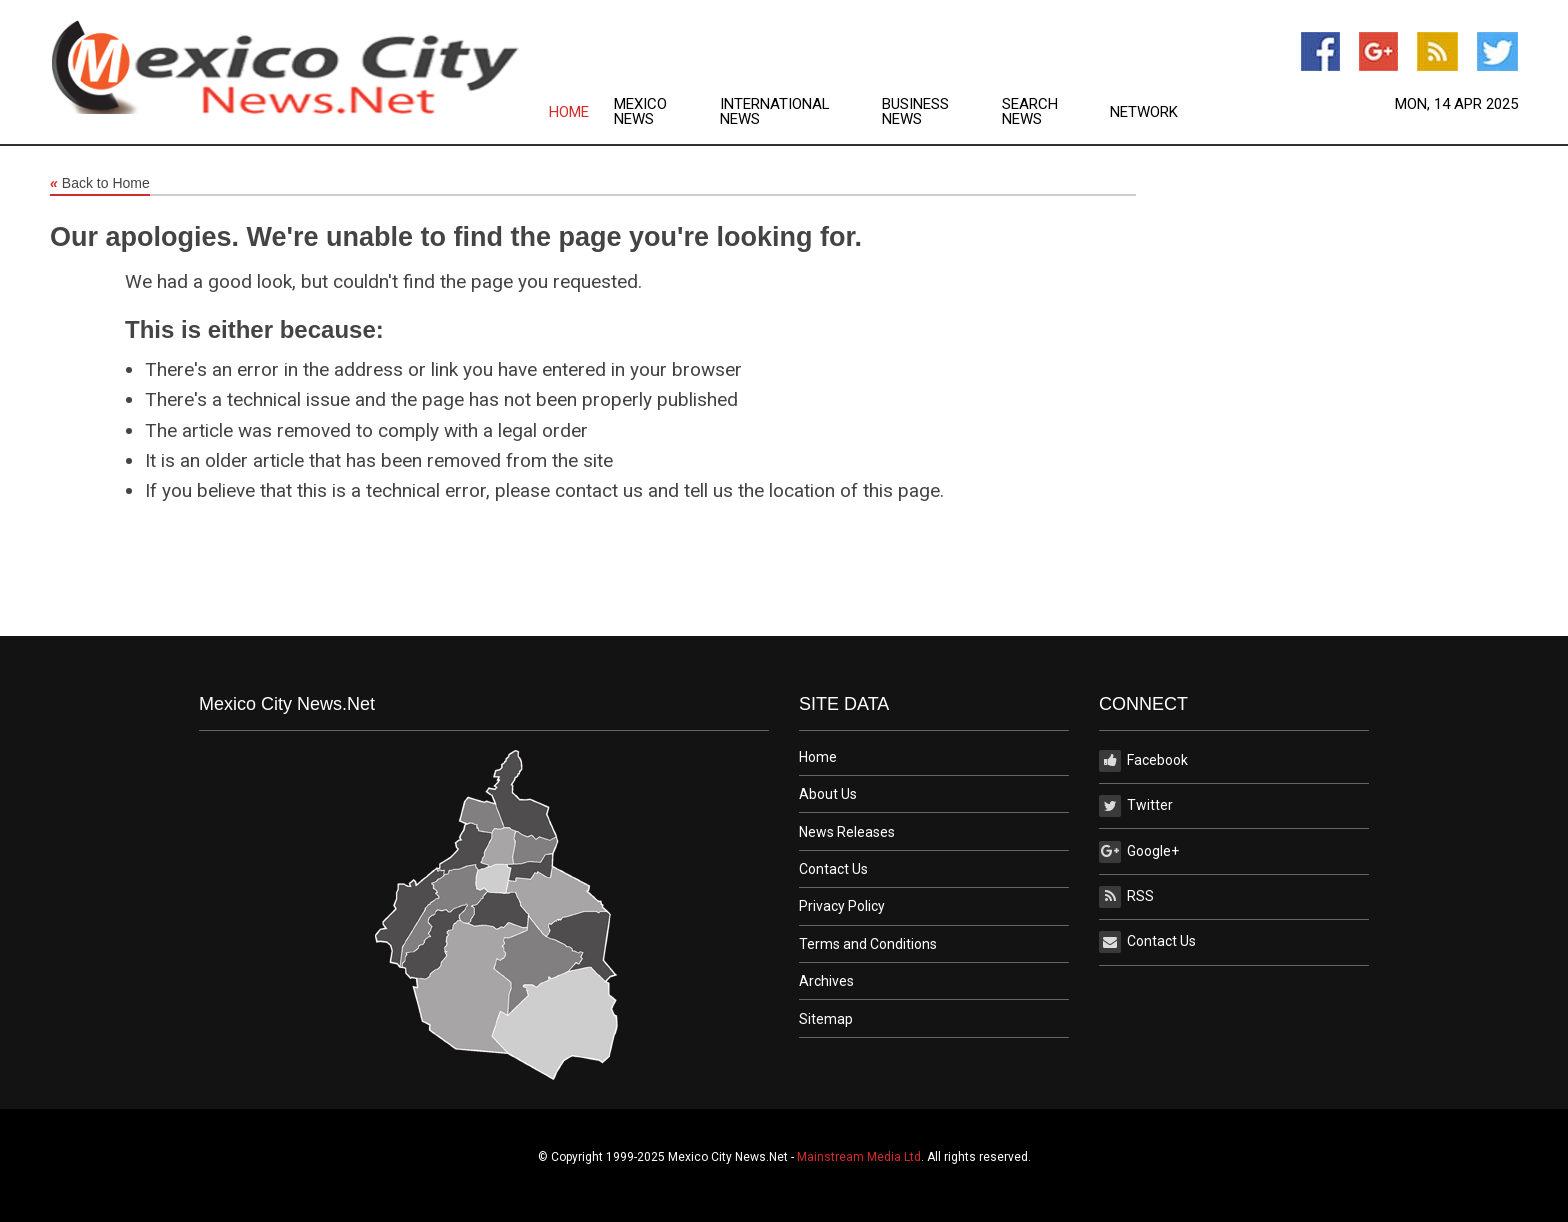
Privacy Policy (842, 906)
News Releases (847, 832)
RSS (1126, 897)
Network (1144, 112)
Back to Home (100, 184)
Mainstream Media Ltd (859, 1157)
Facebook (1143, 761)
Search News (1030, 112)
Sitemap (826, 1019)
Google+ (1139, 852)
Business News (915, 112)
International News (775, 112)
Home (569, 112)
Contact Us (833, 869)
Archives (826, 981)
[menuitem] (581, 112)
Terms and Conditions (868, 944)
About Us (828, 794)
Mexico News (640, 112)
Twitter (1136, 806)
